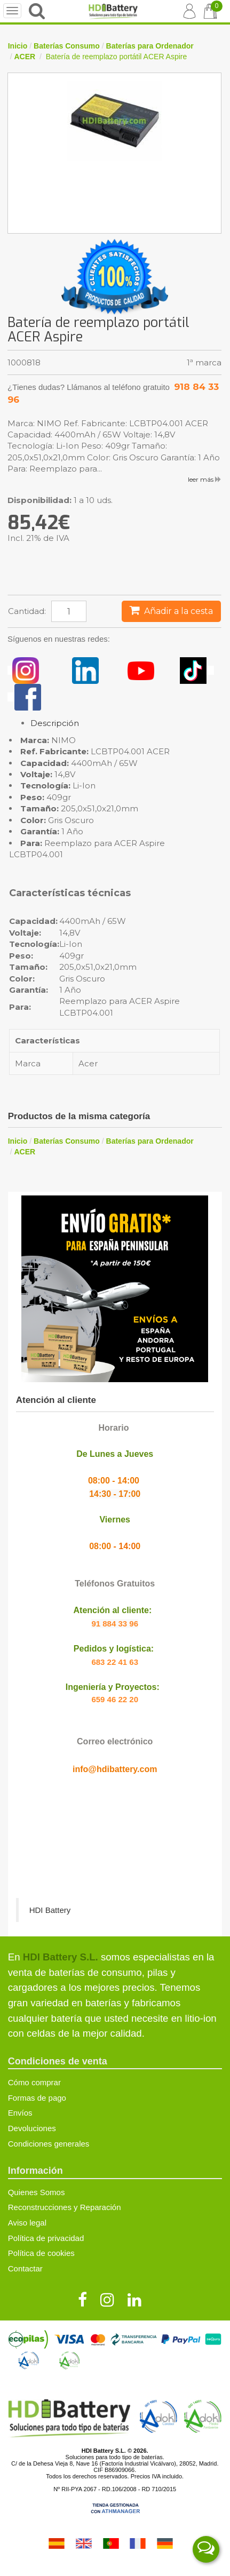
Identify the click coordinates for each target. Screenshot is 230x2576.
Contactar (25, 2268)
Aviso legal (27, 2222)
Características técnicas (70, 893)
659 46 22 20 (114, 1699)
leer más (204, 479)
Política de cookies (41, 2253)
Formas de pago (37, 2097)
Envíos (20, 2112)
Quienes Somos (36, 2192)
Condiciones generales (49, 2143)
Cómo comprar (34, 2082)
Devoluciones (32, 2128)
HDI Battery (50, 1910)
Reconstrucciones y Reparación (64, 2207)
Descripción (54, 723)
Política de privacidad (46, 2238)
